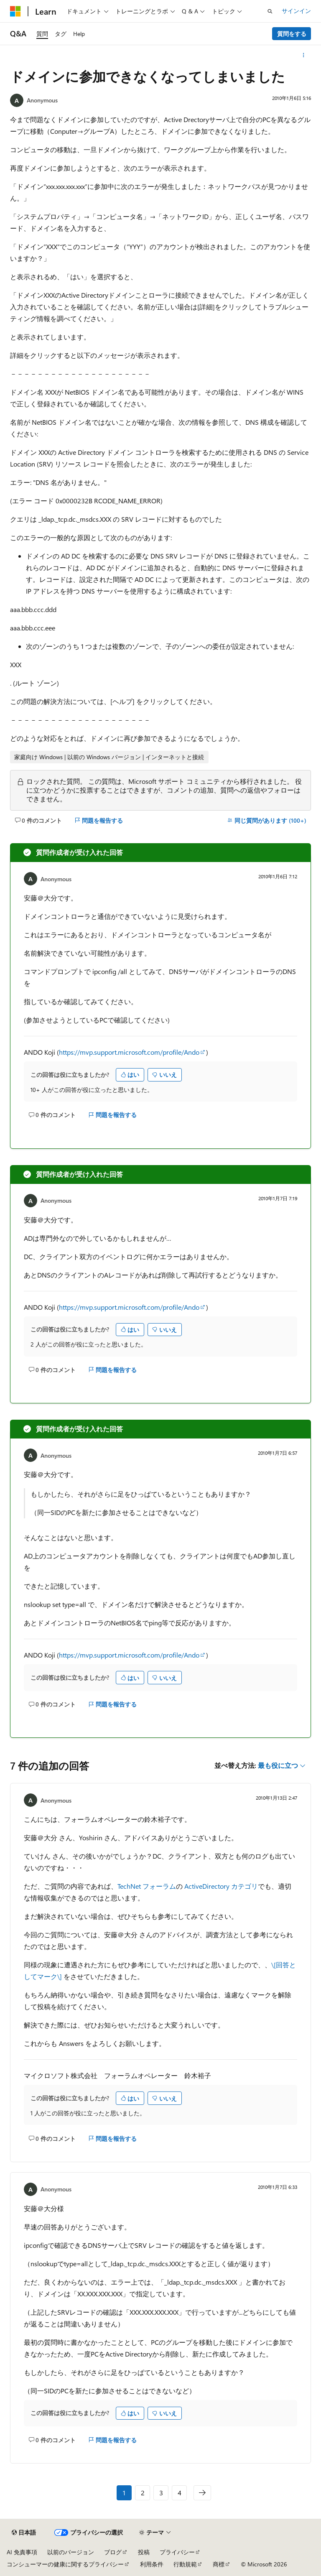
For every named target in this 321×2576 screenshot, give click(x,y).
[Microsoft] (15, 11)
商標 (218, 2564)
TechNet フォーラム (146, 1886)
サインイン (296, 11)
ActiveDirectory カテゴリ (221, 1886)
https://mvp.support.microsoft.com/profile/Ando (129, 1052)
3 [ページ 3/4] (161, 2492)
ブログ (113, 2552)
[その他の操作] (303, 55)
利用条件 (151, 2564)
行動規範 (185, 2564)
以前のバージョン (70, 2552)
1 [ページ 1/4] (124, 2492)
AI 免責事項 (22, 2552)
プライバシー (177, 2552)
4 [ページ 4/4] (179, 2492)
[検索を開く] (270, 11)
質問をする (291, 34)
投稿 (144, 2552)
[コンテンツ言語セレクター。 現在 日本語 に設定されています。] (24, 2532)
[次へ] (202, 2492)
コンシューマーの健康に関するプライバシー (65, 2564)
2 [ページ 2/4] (143, 2492)
